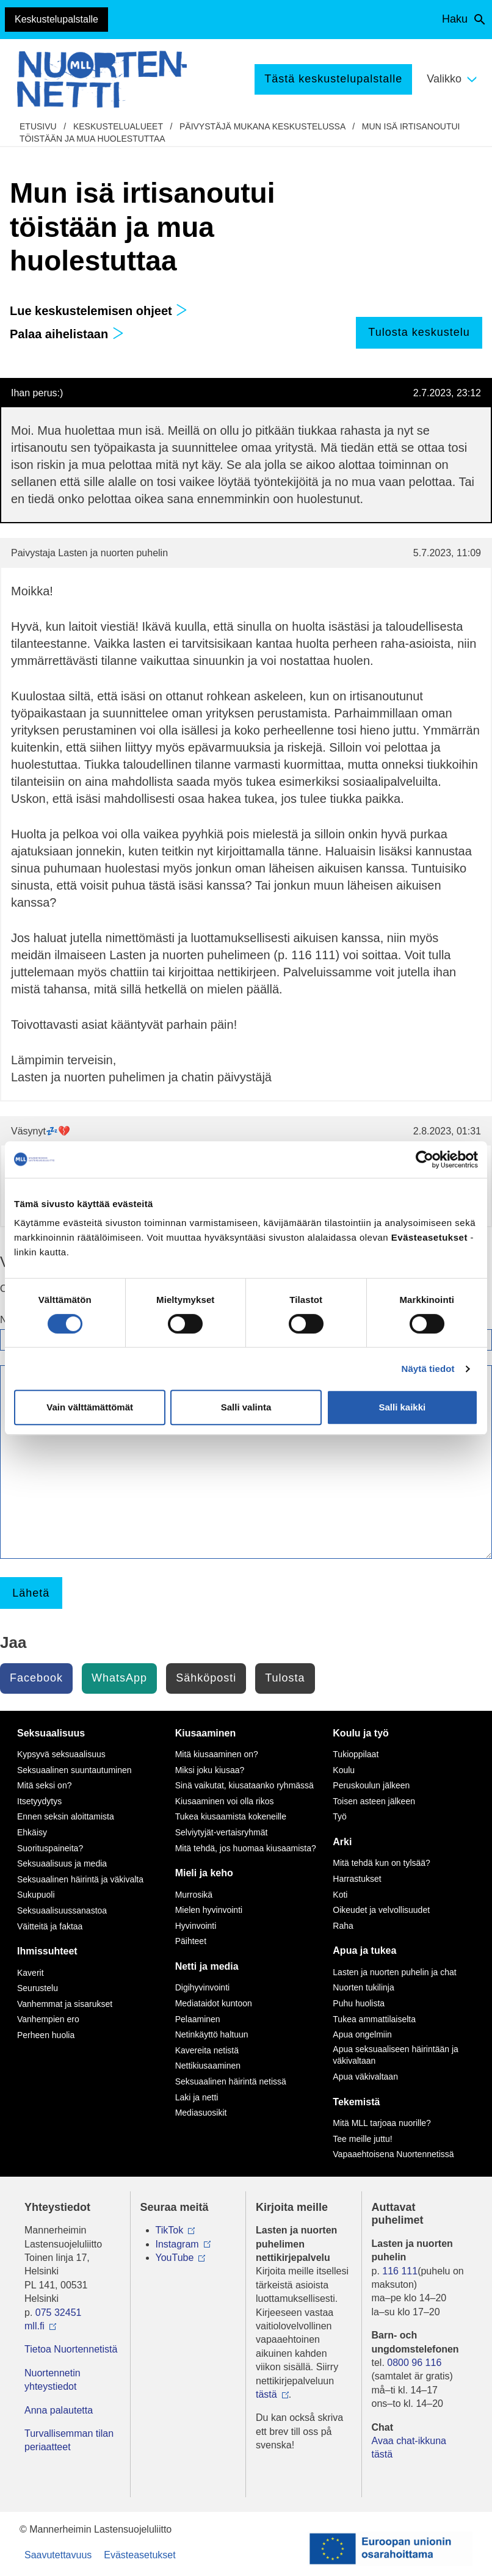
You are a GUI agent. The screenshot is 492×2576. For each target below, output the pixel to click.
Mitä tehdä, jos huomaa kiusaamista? (245, 1848)
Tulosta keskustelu (418, 332)
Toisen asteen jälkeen (374, 1801)
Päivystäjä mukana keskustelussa (262, 126)
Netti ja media (207, 1966)
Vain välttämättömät (89, 1407)
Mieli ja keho (204, 1873)
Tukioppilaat (355, 1754)
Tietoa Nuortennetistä (70, 2349)
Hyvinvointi (196, 1926)
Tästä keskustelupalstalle (333, 79)
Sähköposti (206, 1678)
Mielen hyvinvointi (209, 1910)
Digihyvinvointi (202, 1987)
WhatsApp (119, 1678)
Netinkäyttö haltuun (211, 2034)
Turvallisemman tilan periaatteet (69, 2440)
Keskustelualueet (118, 126)
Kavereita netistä (207, 2050)
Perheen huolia (45, 2035)
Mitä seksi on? (44, 1785)
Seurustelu (37, 1988)
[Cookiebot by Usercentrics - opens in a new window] (424, 1159)
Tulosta (285, 1678)
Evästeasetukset (139, 2555)
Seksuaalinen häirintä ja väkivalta (80, 1879)
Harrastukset (357, 1879)
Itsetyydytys (39, 1801)
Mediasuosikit (201, 2112)
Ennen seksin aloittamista (65, 1816)
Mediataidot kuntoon (213, 2003)
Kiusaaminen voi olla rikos (224, 1801)
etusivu (38, 126)
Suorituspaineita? (50, 1848)
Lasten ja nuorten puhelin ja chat (394, 1972)
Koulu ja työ (361, 1733)
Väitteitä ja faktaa (49, 1926)
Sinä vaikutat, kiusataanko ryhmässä (244, 1785)
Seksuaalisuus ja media (62, 1863)
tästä (266, 2394)
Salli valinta (246, 1407)
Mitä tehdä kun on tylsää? (381, 1863)
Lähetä (30, 1593)
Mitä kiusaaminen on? (216, 1754)
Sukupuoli (36, 1894)
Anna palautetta (58, 2410)
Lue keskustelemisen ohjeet (98, 310)
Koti (340, 1894)
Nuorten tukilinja (363, 1987)
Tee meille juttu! (362, 2139)
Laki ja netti (197, 2097)
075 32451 (58, 2312)
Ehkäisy (32, 1832)
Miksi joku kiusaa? (210, 1770)
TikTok (170, 2230)
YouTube (175, 2257)
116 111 (400, 2271)
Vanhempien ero (48, 2019)
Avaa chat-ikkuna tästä (409, 2447)
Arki (342, 1842)
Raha (343, 1926)
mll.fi (34, 2326)
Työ (340, 1816)
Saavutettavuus (58, 2555)
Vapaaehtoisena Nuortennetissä (393, 2154)
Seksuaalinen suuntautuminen (74, 1770)
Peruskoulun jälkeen (371, 1785)
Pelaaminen (197, 2019)
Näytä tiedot (428, 1368)
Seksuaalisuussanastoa (62, 1910)
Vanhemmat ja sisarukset (64, 2004)
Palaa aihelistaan (67, 334)
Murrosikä (193, 1894)
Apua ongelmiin (362, 2034)
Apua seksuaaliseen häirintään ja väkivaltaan (395, 2055)
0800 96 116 (414, 2362)
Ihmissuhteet (47, 1951)
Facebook (36, 1678)
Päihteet (190, 1941)
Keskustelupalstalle (56, 19)
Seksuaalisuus (51, 1733)
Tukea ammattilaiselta (374, 2019)
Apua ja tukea (364, 1950)
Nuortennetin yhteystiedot (52, 2380)
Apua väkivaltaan (365, 2076)
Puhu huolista (359, 2003)
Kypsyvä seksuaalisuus (61, 1754)
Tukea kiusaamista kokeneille (230, 1816)
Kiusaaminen (205, 1733)
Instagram (177, 2244)
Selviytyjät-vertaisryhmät (221, 1832)
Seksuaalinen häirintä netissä (230, 2081)
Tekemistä (356, 2102)
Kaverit (30, 1973)
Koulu (344, 1770)
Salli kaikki (401, 1407)
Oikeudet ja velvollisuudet (381, 1910)
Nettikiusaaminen (208, 2065)
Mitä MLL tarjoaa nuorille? (382, 2123)
